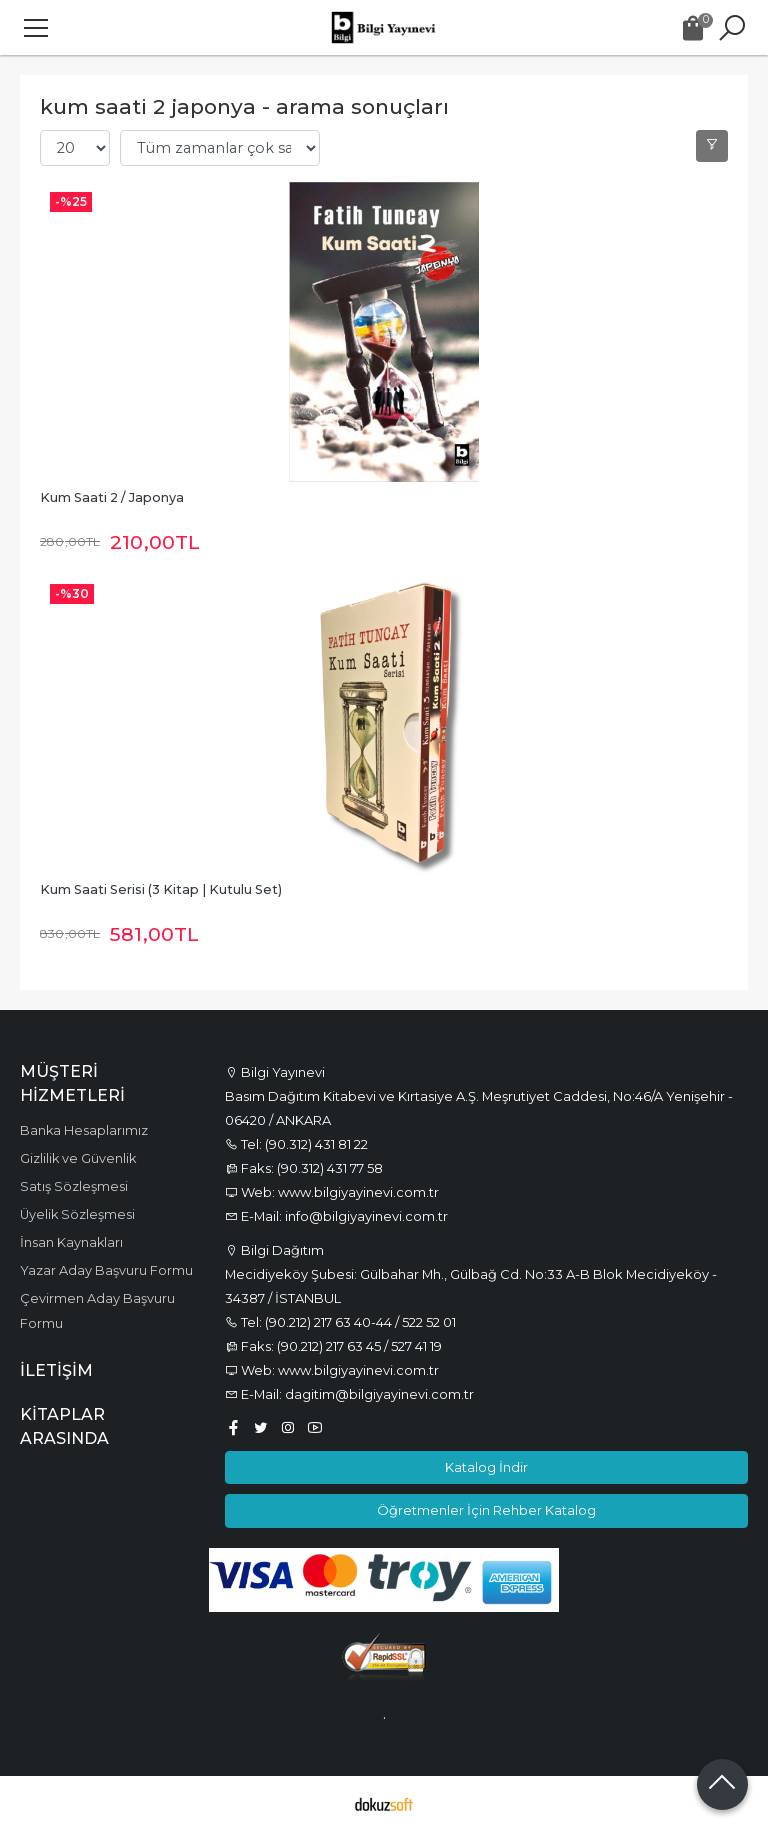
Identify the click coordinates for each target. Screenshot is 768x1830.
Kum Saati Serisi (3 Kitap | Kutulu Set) (161, 889)
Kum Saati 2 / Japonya (112, 497)
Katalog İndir (486, 1467)
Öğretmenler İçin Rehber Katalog (486, 1510)
